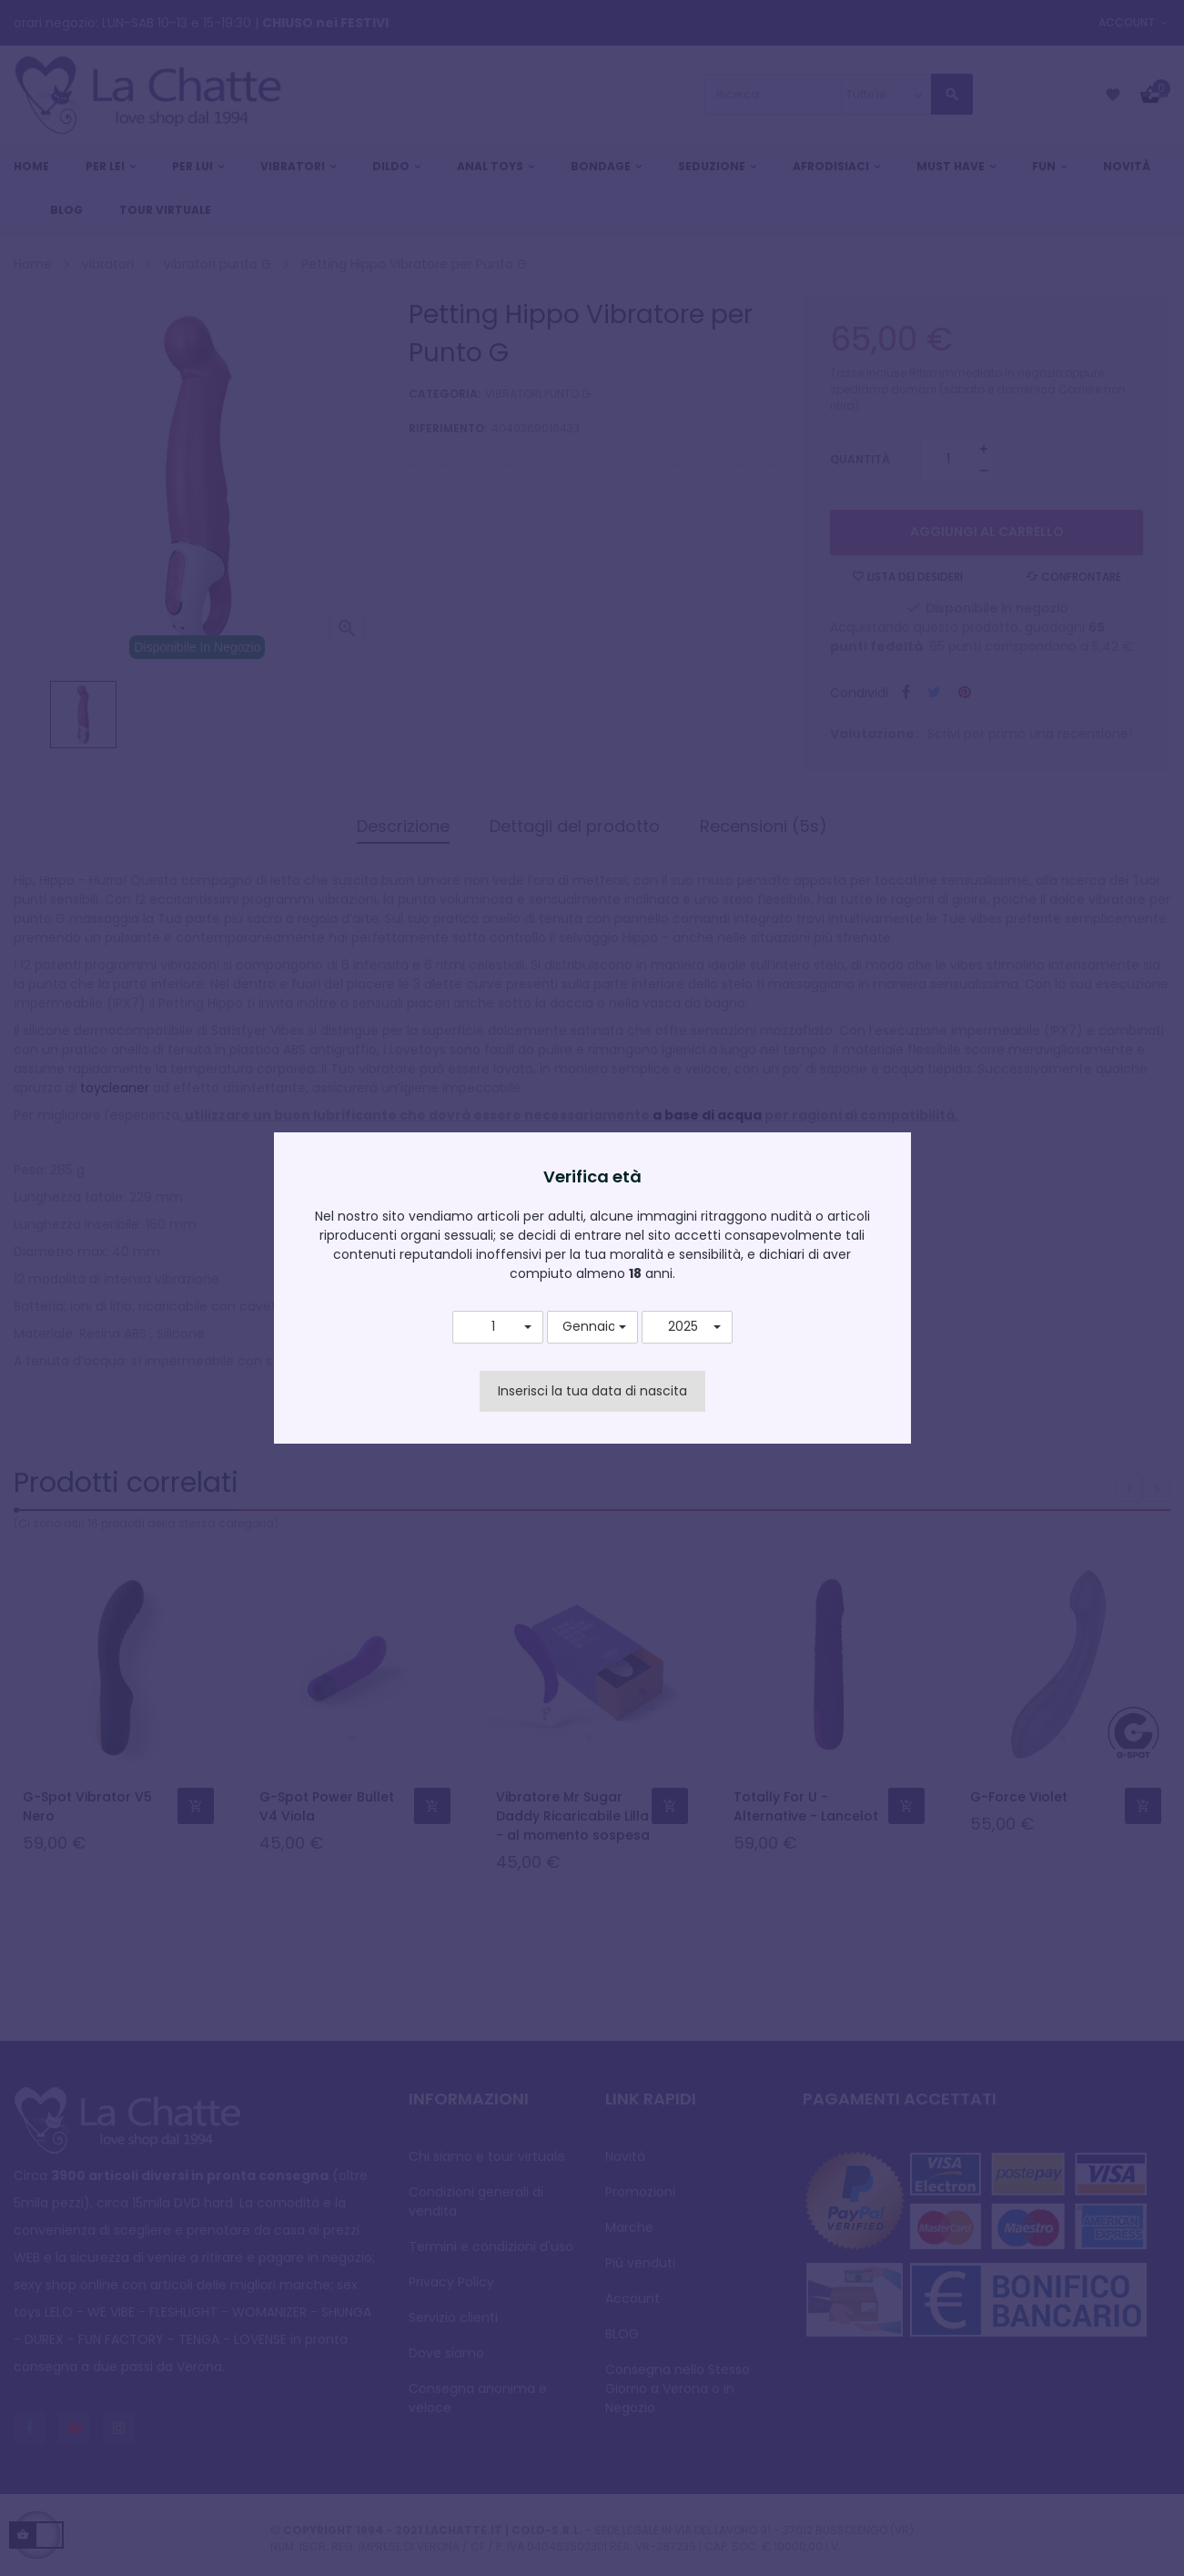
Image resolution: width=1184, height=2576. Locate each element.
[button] (497, 1327)
